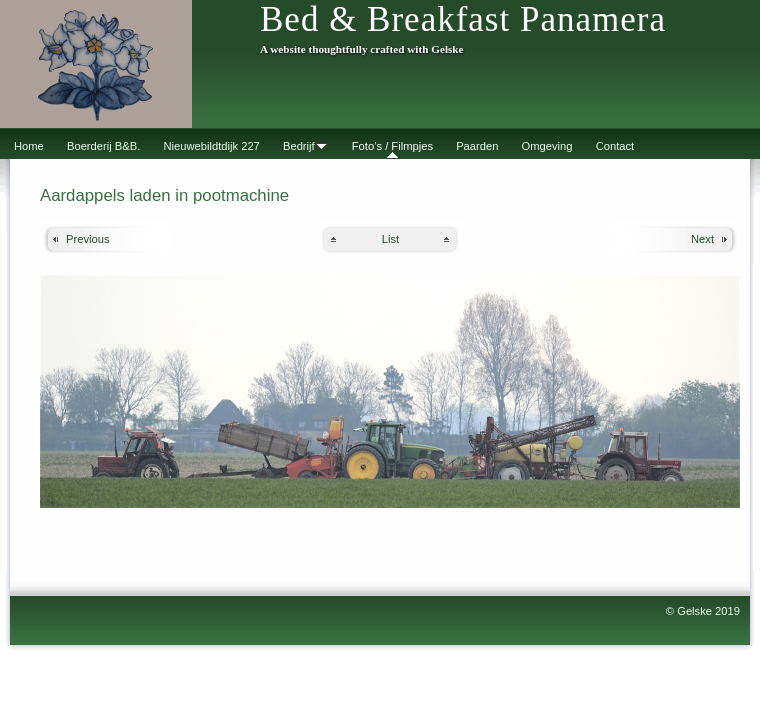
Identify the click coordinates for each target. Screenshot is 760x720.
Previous (88, 239)
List (390, 239)
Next (702, 239)
